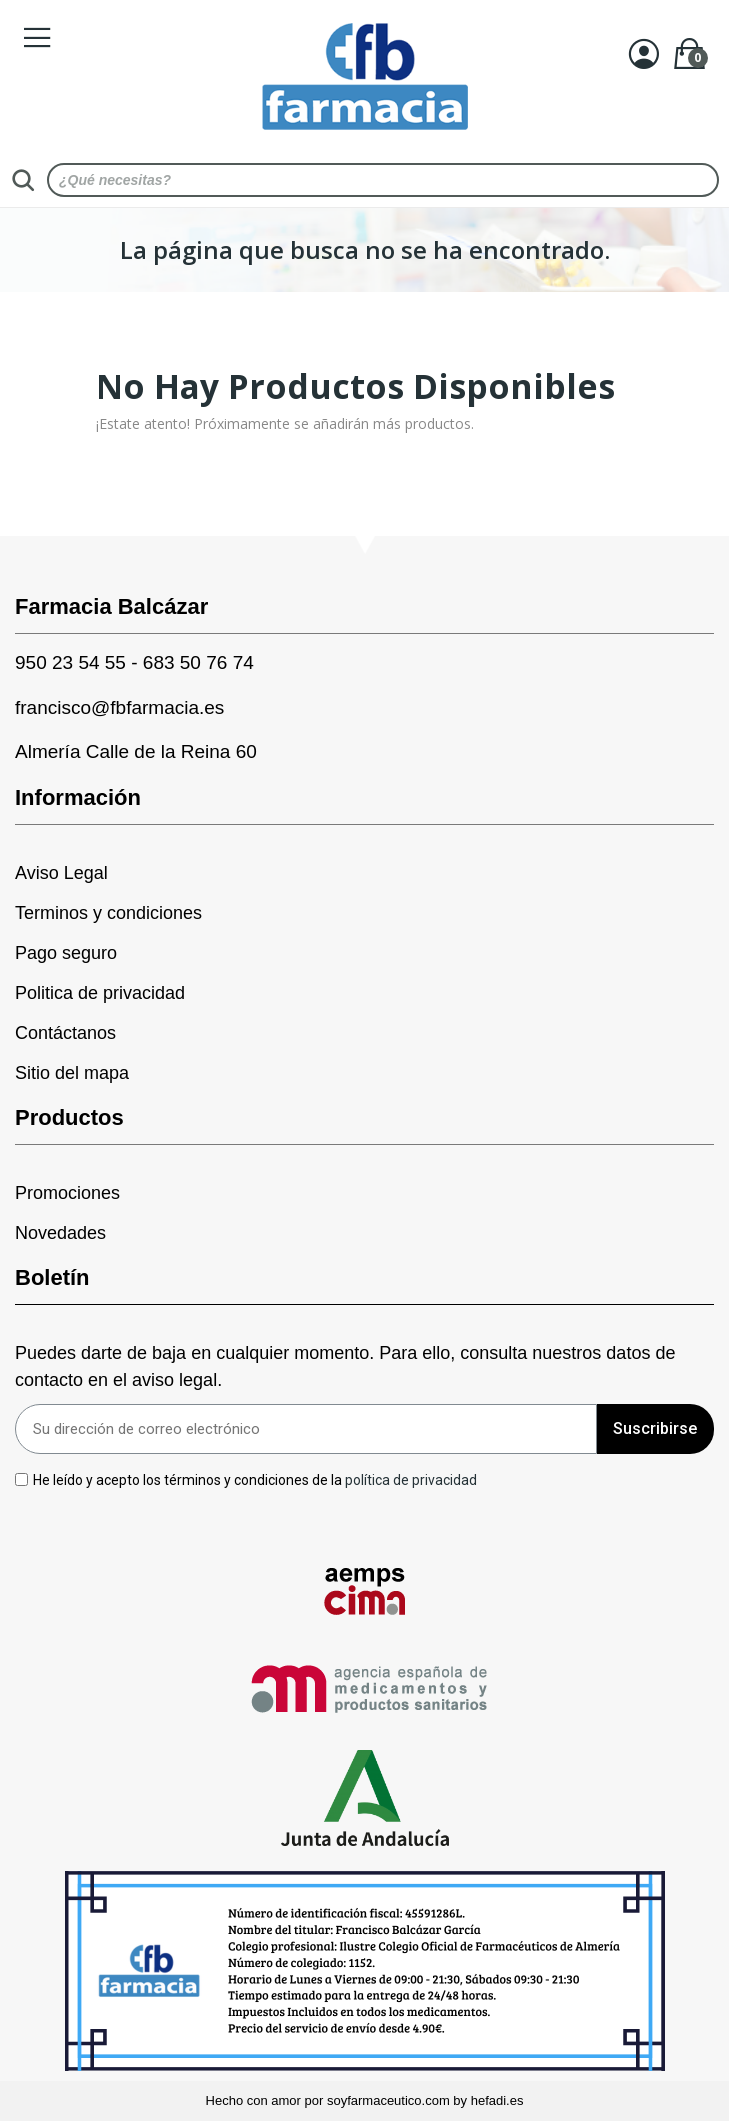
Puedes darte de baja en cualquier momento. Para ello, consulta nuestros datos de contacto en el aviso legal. (345, 1366)
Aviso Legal (61, 873)
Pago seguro (66, 953)
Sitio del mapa (72, 1073)
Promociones (67, 1193)
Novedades (60, 1233)
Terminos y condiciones (108, 913)
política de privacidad (411, 1479)
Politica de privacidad (100, 993)
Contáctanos (65, 1033)
